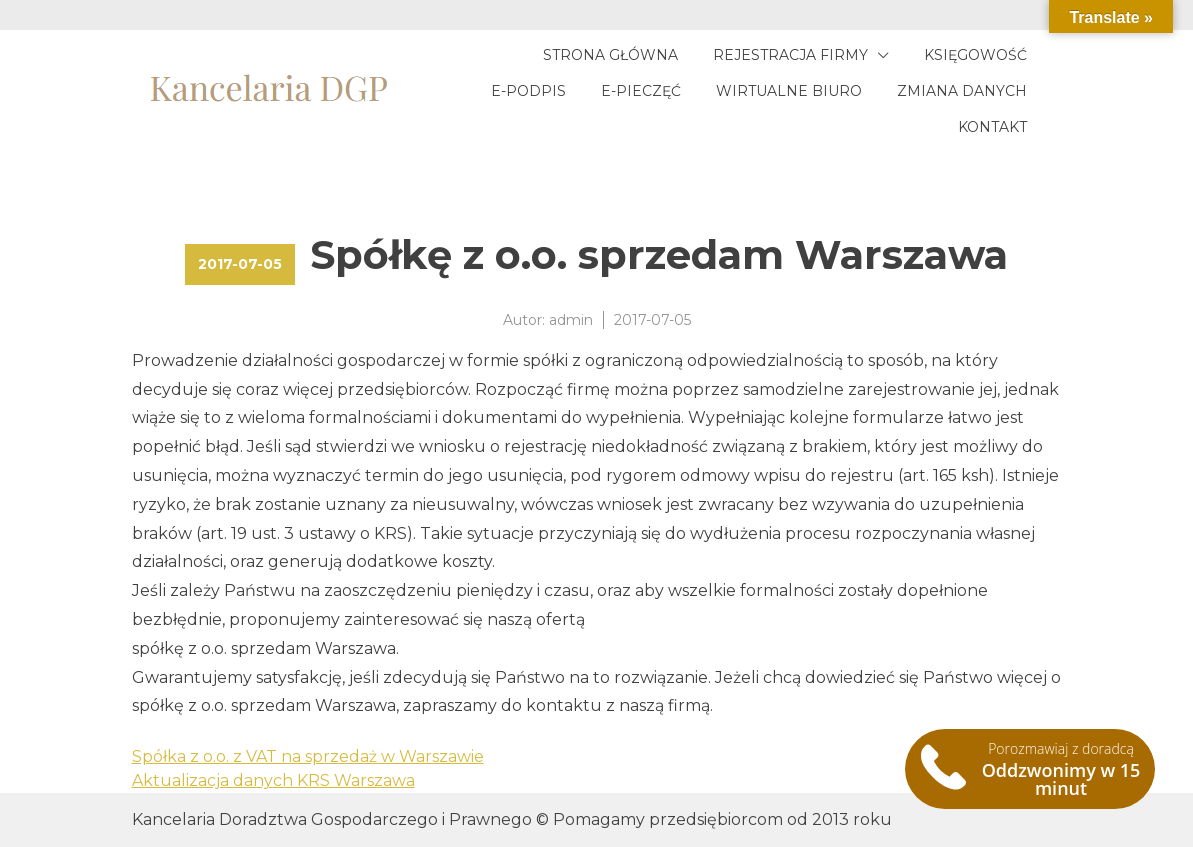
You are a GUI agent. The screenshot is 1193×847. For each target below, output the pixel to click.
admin (571, 320)
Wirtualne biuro (789, 91)
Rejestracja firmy (790, 55)
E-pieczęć (641, 91)
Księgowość (975, 55)
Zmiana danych (962, 91)
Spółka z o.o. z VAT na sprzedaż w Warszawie (308, 756)
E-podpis (528, 91)
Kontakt (992, 127)
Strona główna (610, 55)
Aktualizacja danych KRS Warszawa (273, 780)
